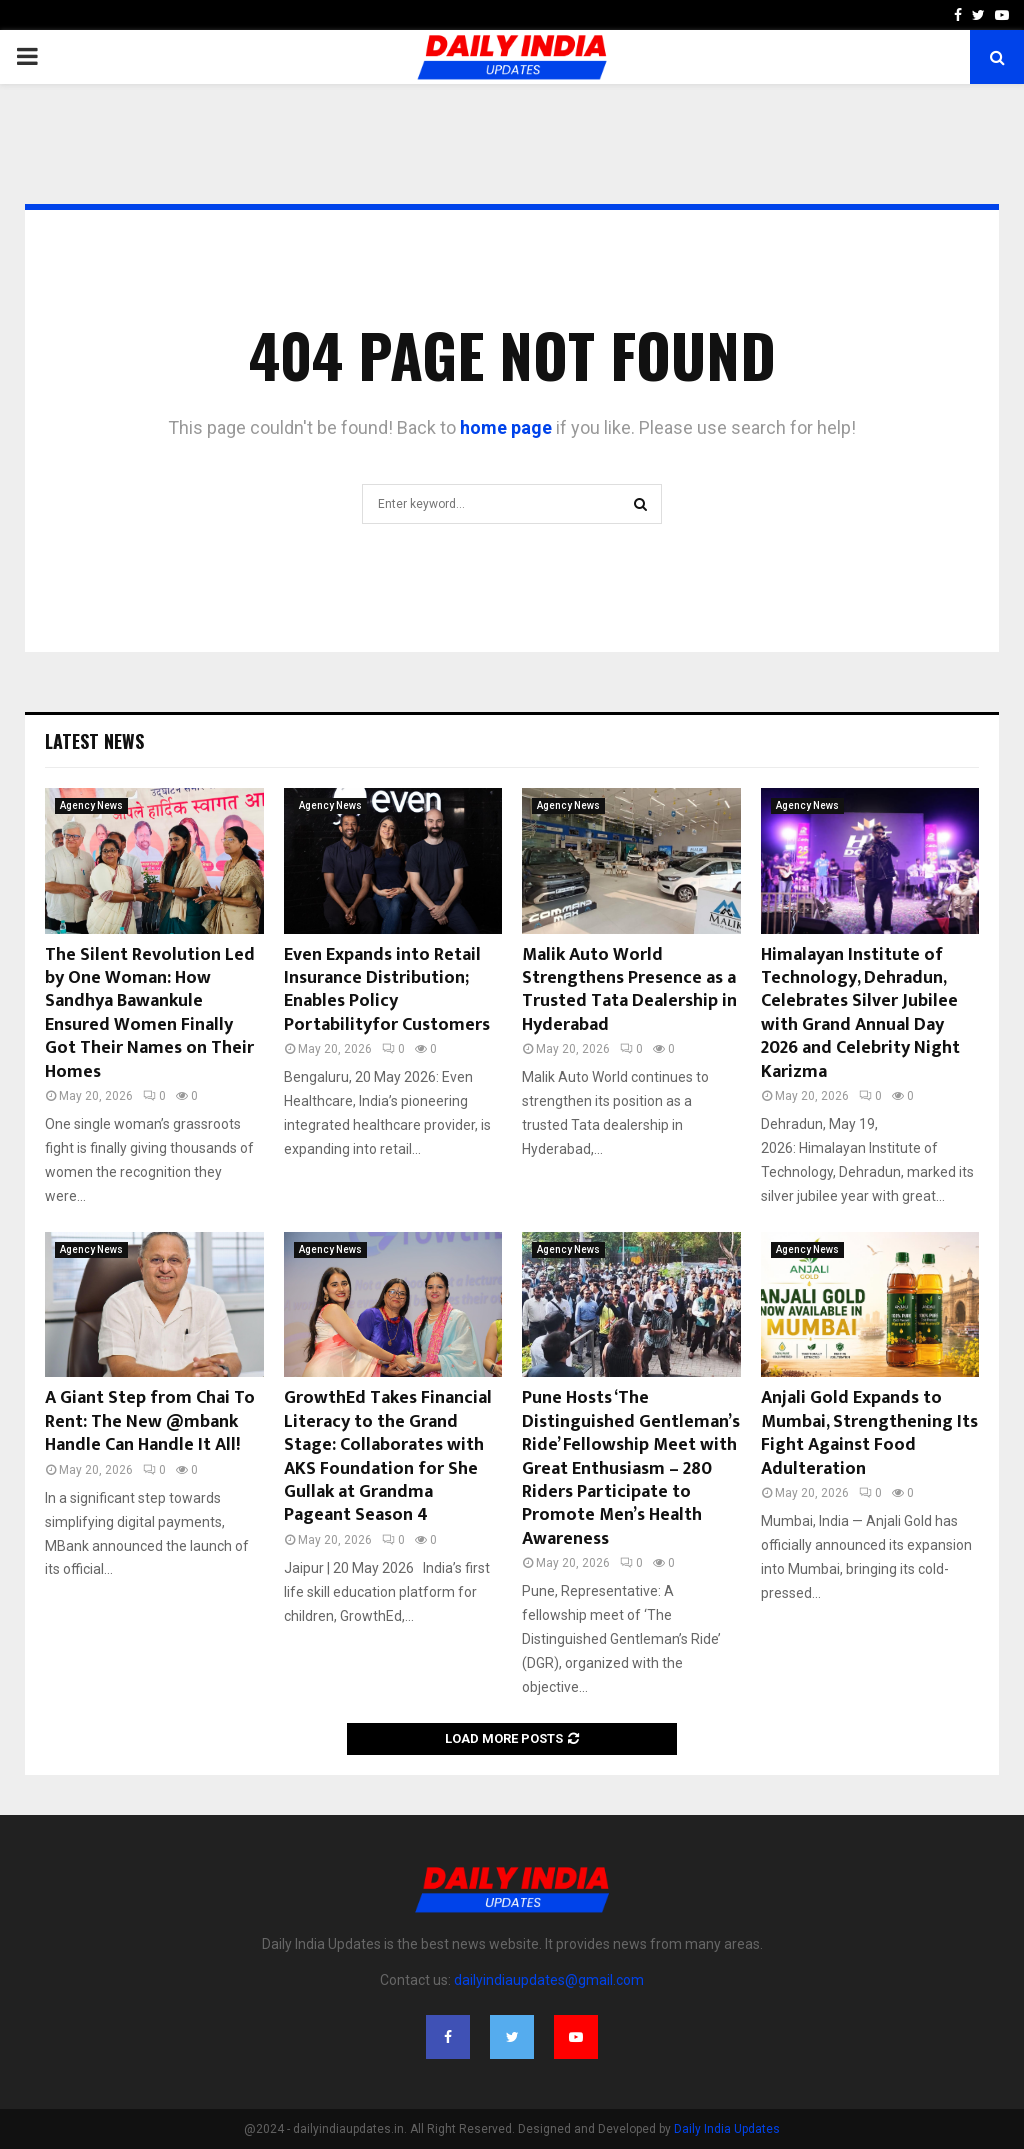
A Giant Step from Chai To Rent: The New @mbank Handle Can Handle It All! (150, 1421)
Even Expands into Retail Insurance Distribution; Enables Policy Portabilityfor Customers (387, 990)
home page (506, 427)
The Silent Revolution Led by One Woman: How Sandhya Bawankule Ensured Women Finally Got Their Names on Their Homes (150, 1013)
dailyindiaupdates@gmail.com (549, 1980)
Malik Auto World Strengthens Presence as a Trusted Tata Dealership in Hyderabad (629, 990)
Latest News (94, 741)
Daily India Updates (727, 2129)
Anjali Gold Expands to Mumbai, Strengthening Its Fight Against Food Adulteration (869, 1433)
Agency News (91, 805)
